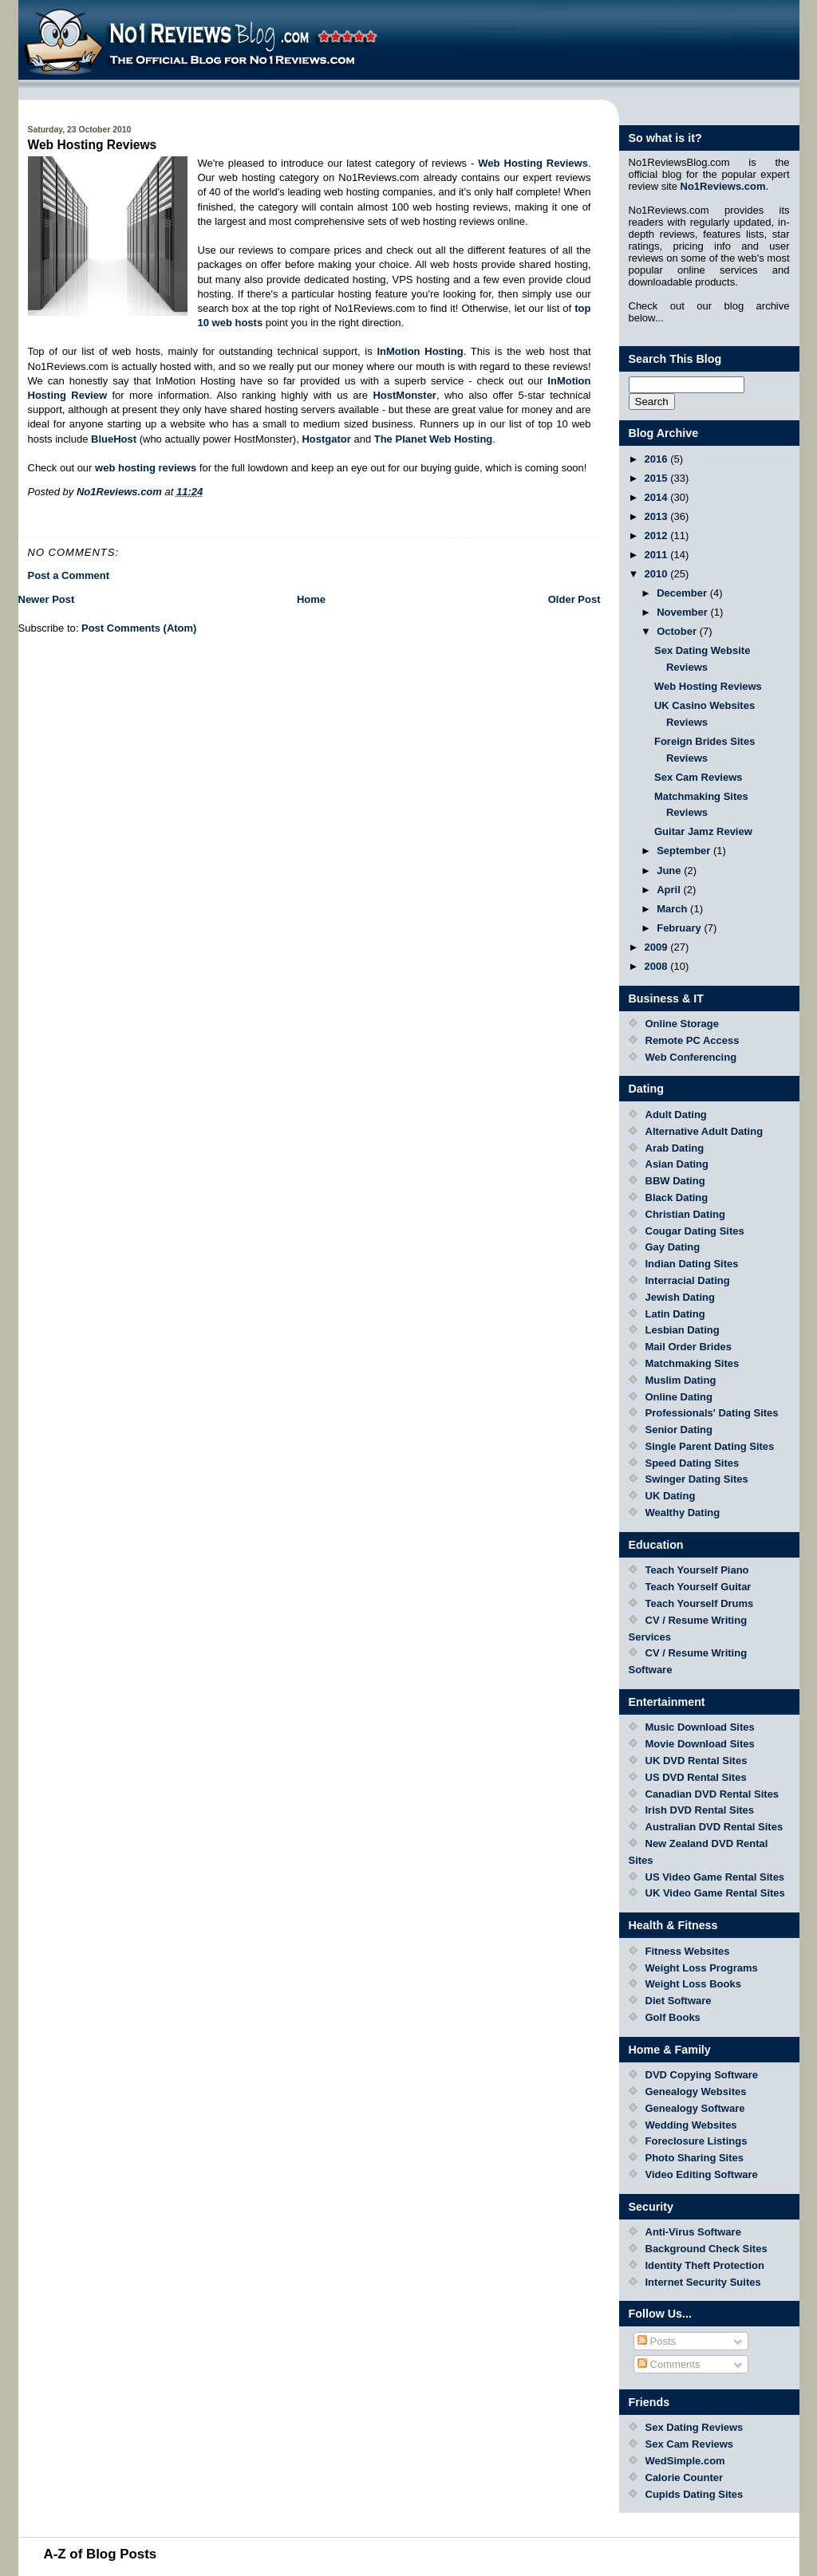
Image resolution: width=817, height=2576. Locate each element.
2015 (658, 478)
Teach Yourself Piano (697, 1570)
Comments (668, 2364)
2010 (658, 574)
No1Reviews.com (723, 186)
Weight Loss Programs (701, 1968)
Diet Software (678, 2001)
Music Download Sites (700, 1727)
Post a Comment (69, 575)
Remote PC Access (692, 1040)
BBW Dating (675, 1181)
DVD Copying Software (702, 2075)
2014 (658, 497)
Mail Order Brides (688, 1347)
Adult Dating (676, 1115)
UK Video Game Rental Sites (715, 1893)
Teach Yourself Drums (699, 1603)
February (680, 928)
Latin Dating (675, 1314)
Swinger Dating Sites (696, 1479)
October (678, 631)
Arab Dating (675, 1148)
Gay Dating (673, 1247)
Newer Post (46, 599)
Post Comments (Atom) (138, 628)
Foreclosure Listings (696, 2141)
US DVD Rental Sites (696, 1777)
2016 (658, 459)
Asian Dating (676, 1164)
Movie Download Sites (700, 1744)
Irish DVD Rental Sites (700, 1810)
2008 (658, 966)
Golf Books (673, 2017)
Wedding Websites (691, 2125)
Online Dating (679, 1397)
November (683, 612)
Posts (656, 2341)
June (670, 870)
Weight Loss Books (693, 1984)
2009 (658, 947)
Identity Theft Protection (705, 2265)
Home (311, 599)
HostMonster (404, 395)
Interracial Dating (687, 1280)
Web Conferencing (691, 1057)
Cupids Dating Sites (694, 2494)
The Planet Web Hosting (433, 439)
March (673, 909)
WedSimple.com (685, 2461)
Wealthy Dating (682, 1512)
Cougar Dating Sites (694, 1231)
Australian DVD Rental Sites (714, 1827)
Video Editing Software (701, 2174)
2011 (658, 555)
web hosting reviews (145, 468)
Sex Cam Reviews (698, 777)
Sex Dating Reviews (694, 2427)
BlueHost (113, 439)
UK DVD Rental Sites (696, 1761)
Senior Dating (679, 1430)
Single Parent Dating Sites (710, 1446)
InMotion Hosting (420, 351)
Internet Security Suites (703, 2282)
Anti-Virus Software (693, 2232)
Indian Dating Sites (692, 1264)
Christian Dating (685, 1214)
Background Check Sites (706, 2249)
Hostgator (326, 439)
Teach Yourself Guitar (698, 1587)
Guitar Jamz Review (703, 831)
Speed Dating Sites (692, 1463)
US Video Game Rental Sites (715, 1877)
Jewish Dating (680, 1297)
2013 (658, 516)
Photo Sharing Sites (694, 2158)
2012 (658, 536)
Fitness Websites (687, 1951)
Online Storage (682, 1024)
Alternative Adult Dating (704, 1131)
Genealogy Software (695, 2108)
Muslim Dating (680, 1380)
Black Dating (676, 1197)
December (683, 593)
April (670, 890)
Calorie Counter (684, 2477)
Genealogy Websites (696, 2091)
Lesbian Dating (682, 1330)
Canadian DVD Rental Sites (712, 1794)
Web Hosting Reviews (708, 686)
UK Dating (670, 1496)
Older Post (574, 599)
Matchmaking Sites (692, 1363)
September (685, 851)
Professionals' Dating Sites (712, 1413)
